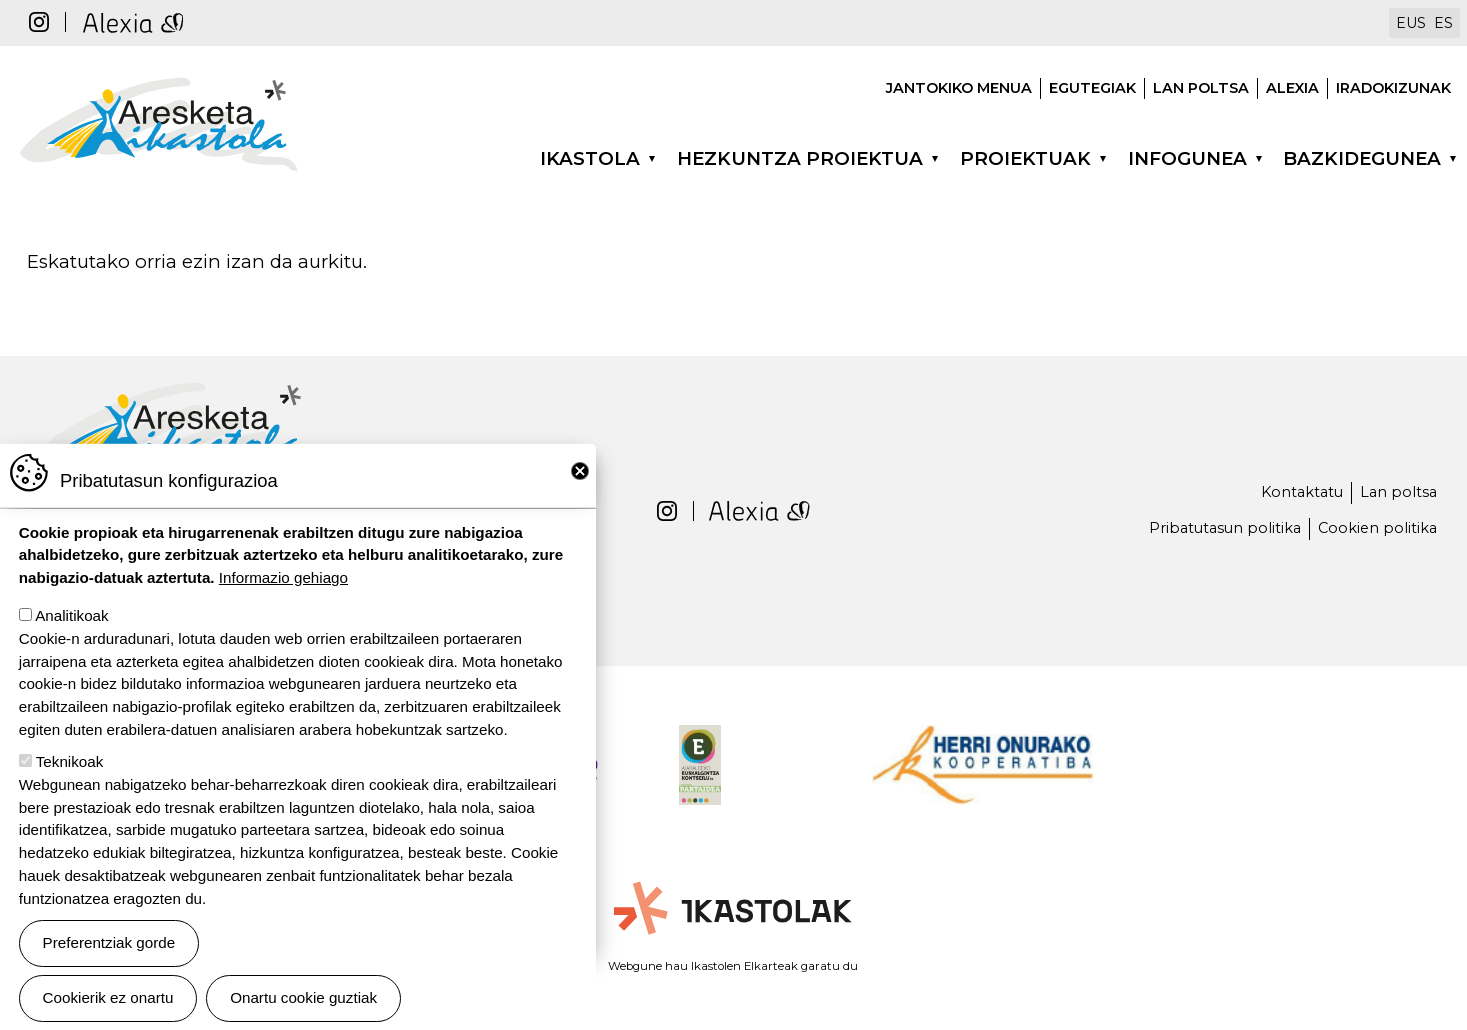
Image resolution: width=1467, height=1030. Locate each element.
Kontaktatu (1302, 492)
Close (580, 476)
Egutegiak (1092, 88)
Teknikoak (70, 766)
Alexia (1292, 88)
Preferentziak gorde (109, 947)
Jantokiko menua (959, 88)
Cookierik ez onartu (108, 1002)
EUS (1411, 23)
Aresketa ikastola (159, 78)
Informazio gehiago (283, 582)
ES (1443, 23)
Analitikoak (71, 620)
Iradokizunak (1393, 88)
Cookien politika (1377, 528)
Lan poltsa (1201, 88)
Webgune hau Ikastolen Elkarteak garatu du (733, 966)
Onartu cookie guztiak (303, 1002)
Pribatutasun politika (1225, 528)
